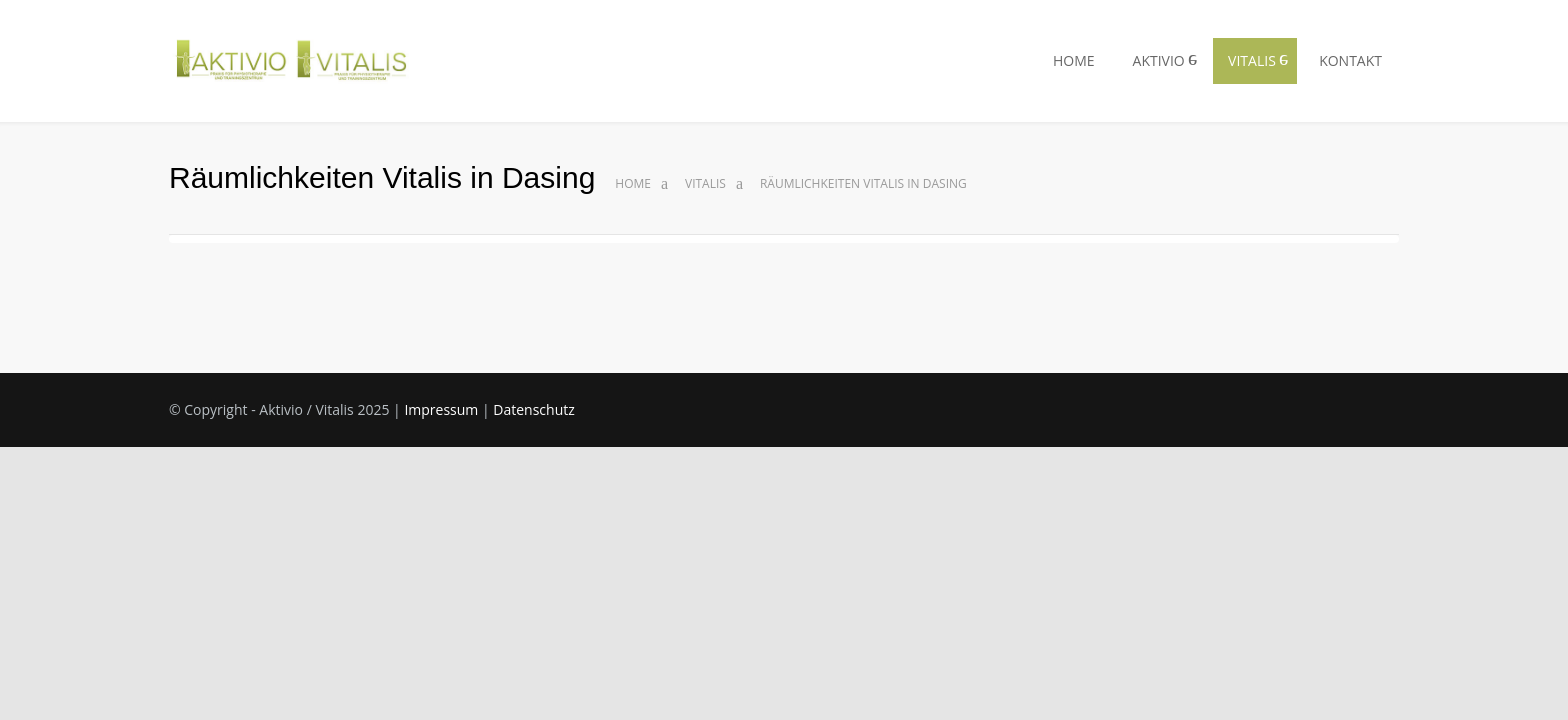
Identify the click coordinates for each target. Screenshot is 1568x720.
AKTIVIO (1151, 61)
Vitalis (707, 184)
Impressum (425, 410)
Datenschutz (511, 410)
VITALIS (1248, 61)
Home (633, 184)
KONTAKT (1349, 61)
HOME (1065, 61)
